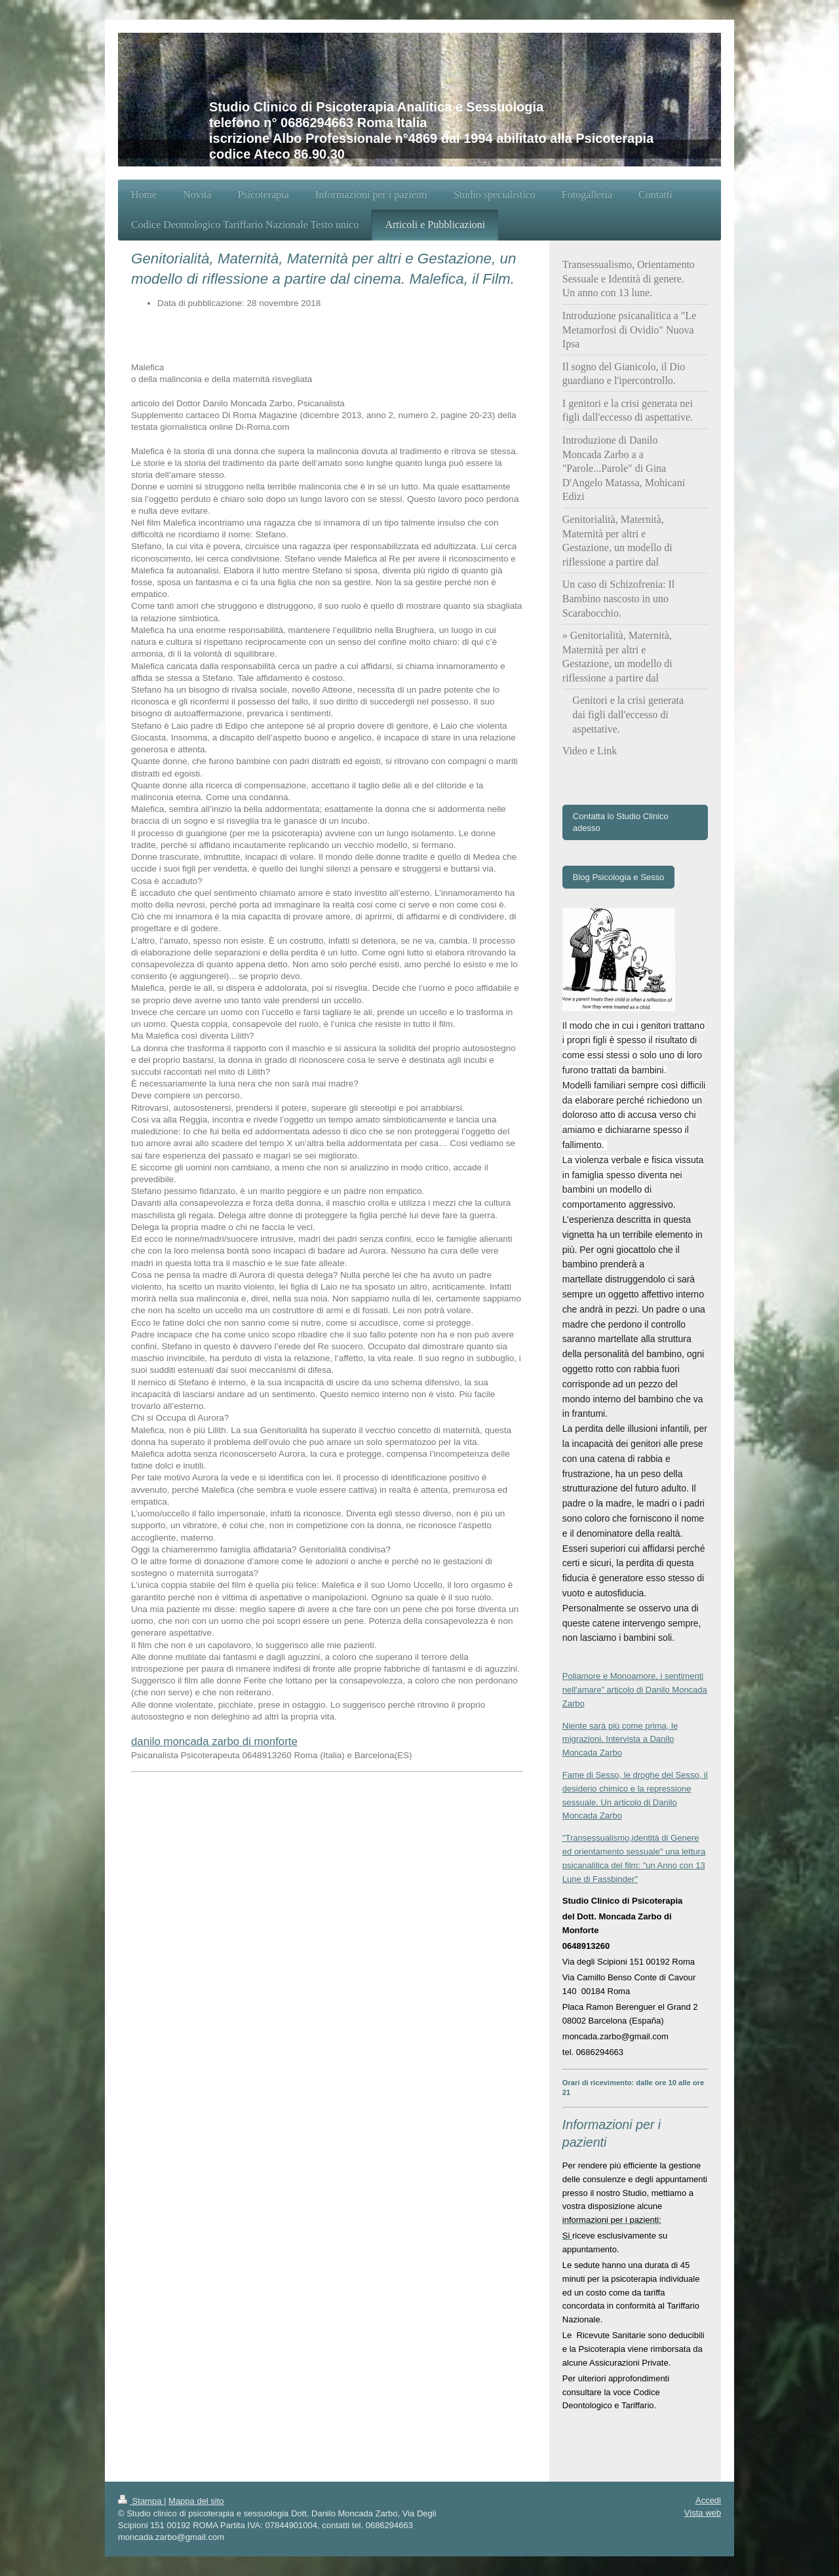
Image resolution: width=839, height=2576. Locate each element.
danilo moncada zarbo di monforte (214, 1741)
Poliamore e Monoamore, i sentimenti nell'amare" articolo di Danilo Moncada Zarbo (634, 1689)
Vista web (702, 2513)
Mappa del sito (196, 2501)
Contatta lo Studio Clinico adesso (621, 822)
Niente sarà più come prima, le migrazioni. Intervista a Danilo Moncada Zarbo (620, 1739)
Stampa (141, 2501)
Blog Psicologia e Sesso (618, 877)
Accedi (708, 2500)
